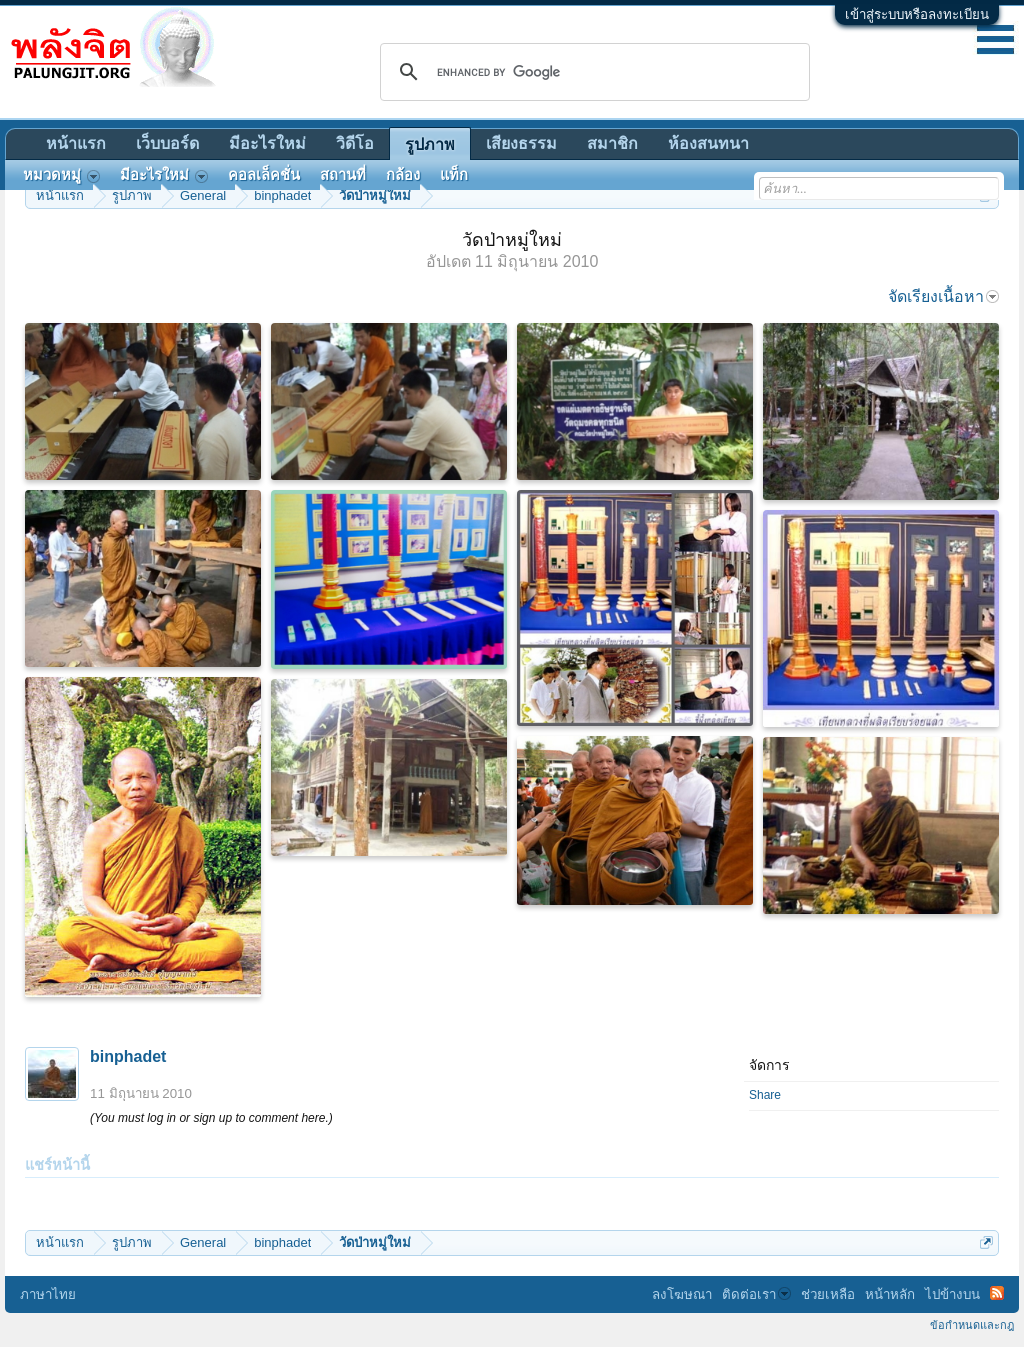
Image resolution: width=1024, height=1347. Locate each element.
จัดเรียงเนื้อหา (943, 296)
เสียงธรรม (521, 143)
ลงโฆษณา (682, 1294)
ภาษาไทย (48, 1294)
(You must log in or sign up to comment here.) (211, 1118)
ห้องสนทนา (708, 143)
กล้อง (403, 175)
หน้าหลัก (890, 1294)
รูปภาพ (430, 144)
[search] (592, 72)
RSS (997, 1293)
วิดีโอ (355, 143)
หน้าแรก (76, 143)
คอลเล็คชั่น (264, 175)
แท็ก (454, 175)
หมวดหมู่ (61, 175)
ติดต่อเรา (756, 1294)
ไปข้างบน (952, 1294)
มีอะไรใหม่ (267, 143)
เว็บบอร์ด (167, 143)
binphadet (128, 1056)
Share (765, 1095)
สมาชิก (612, 143)
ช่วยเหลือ (828, 1294)
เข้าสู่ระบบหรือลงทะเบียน (917, 14)
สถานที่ (343, 175)
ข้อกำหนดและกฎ (972, 1325)
